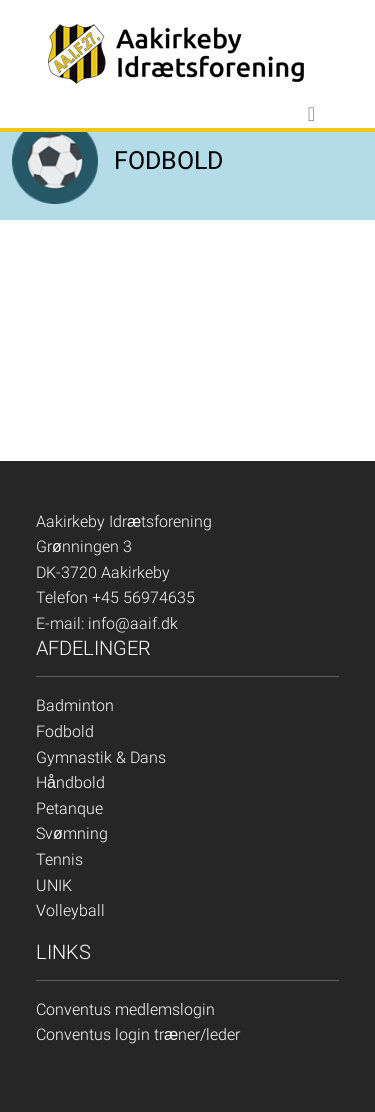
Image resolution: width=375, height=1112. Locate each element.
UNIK (54, 885)
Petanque (69, 808)
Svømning (72, 833)
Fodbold (65, 731)
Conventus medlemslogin (125, 1009)
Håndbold (70, 782)
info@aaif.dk (133, 623)
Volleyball (70, 910)
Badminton (75, 705)
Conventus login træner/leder (138, 1034)
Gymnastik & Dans (101, 757)
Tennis (59, 859)
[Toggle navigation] (311, 114)
